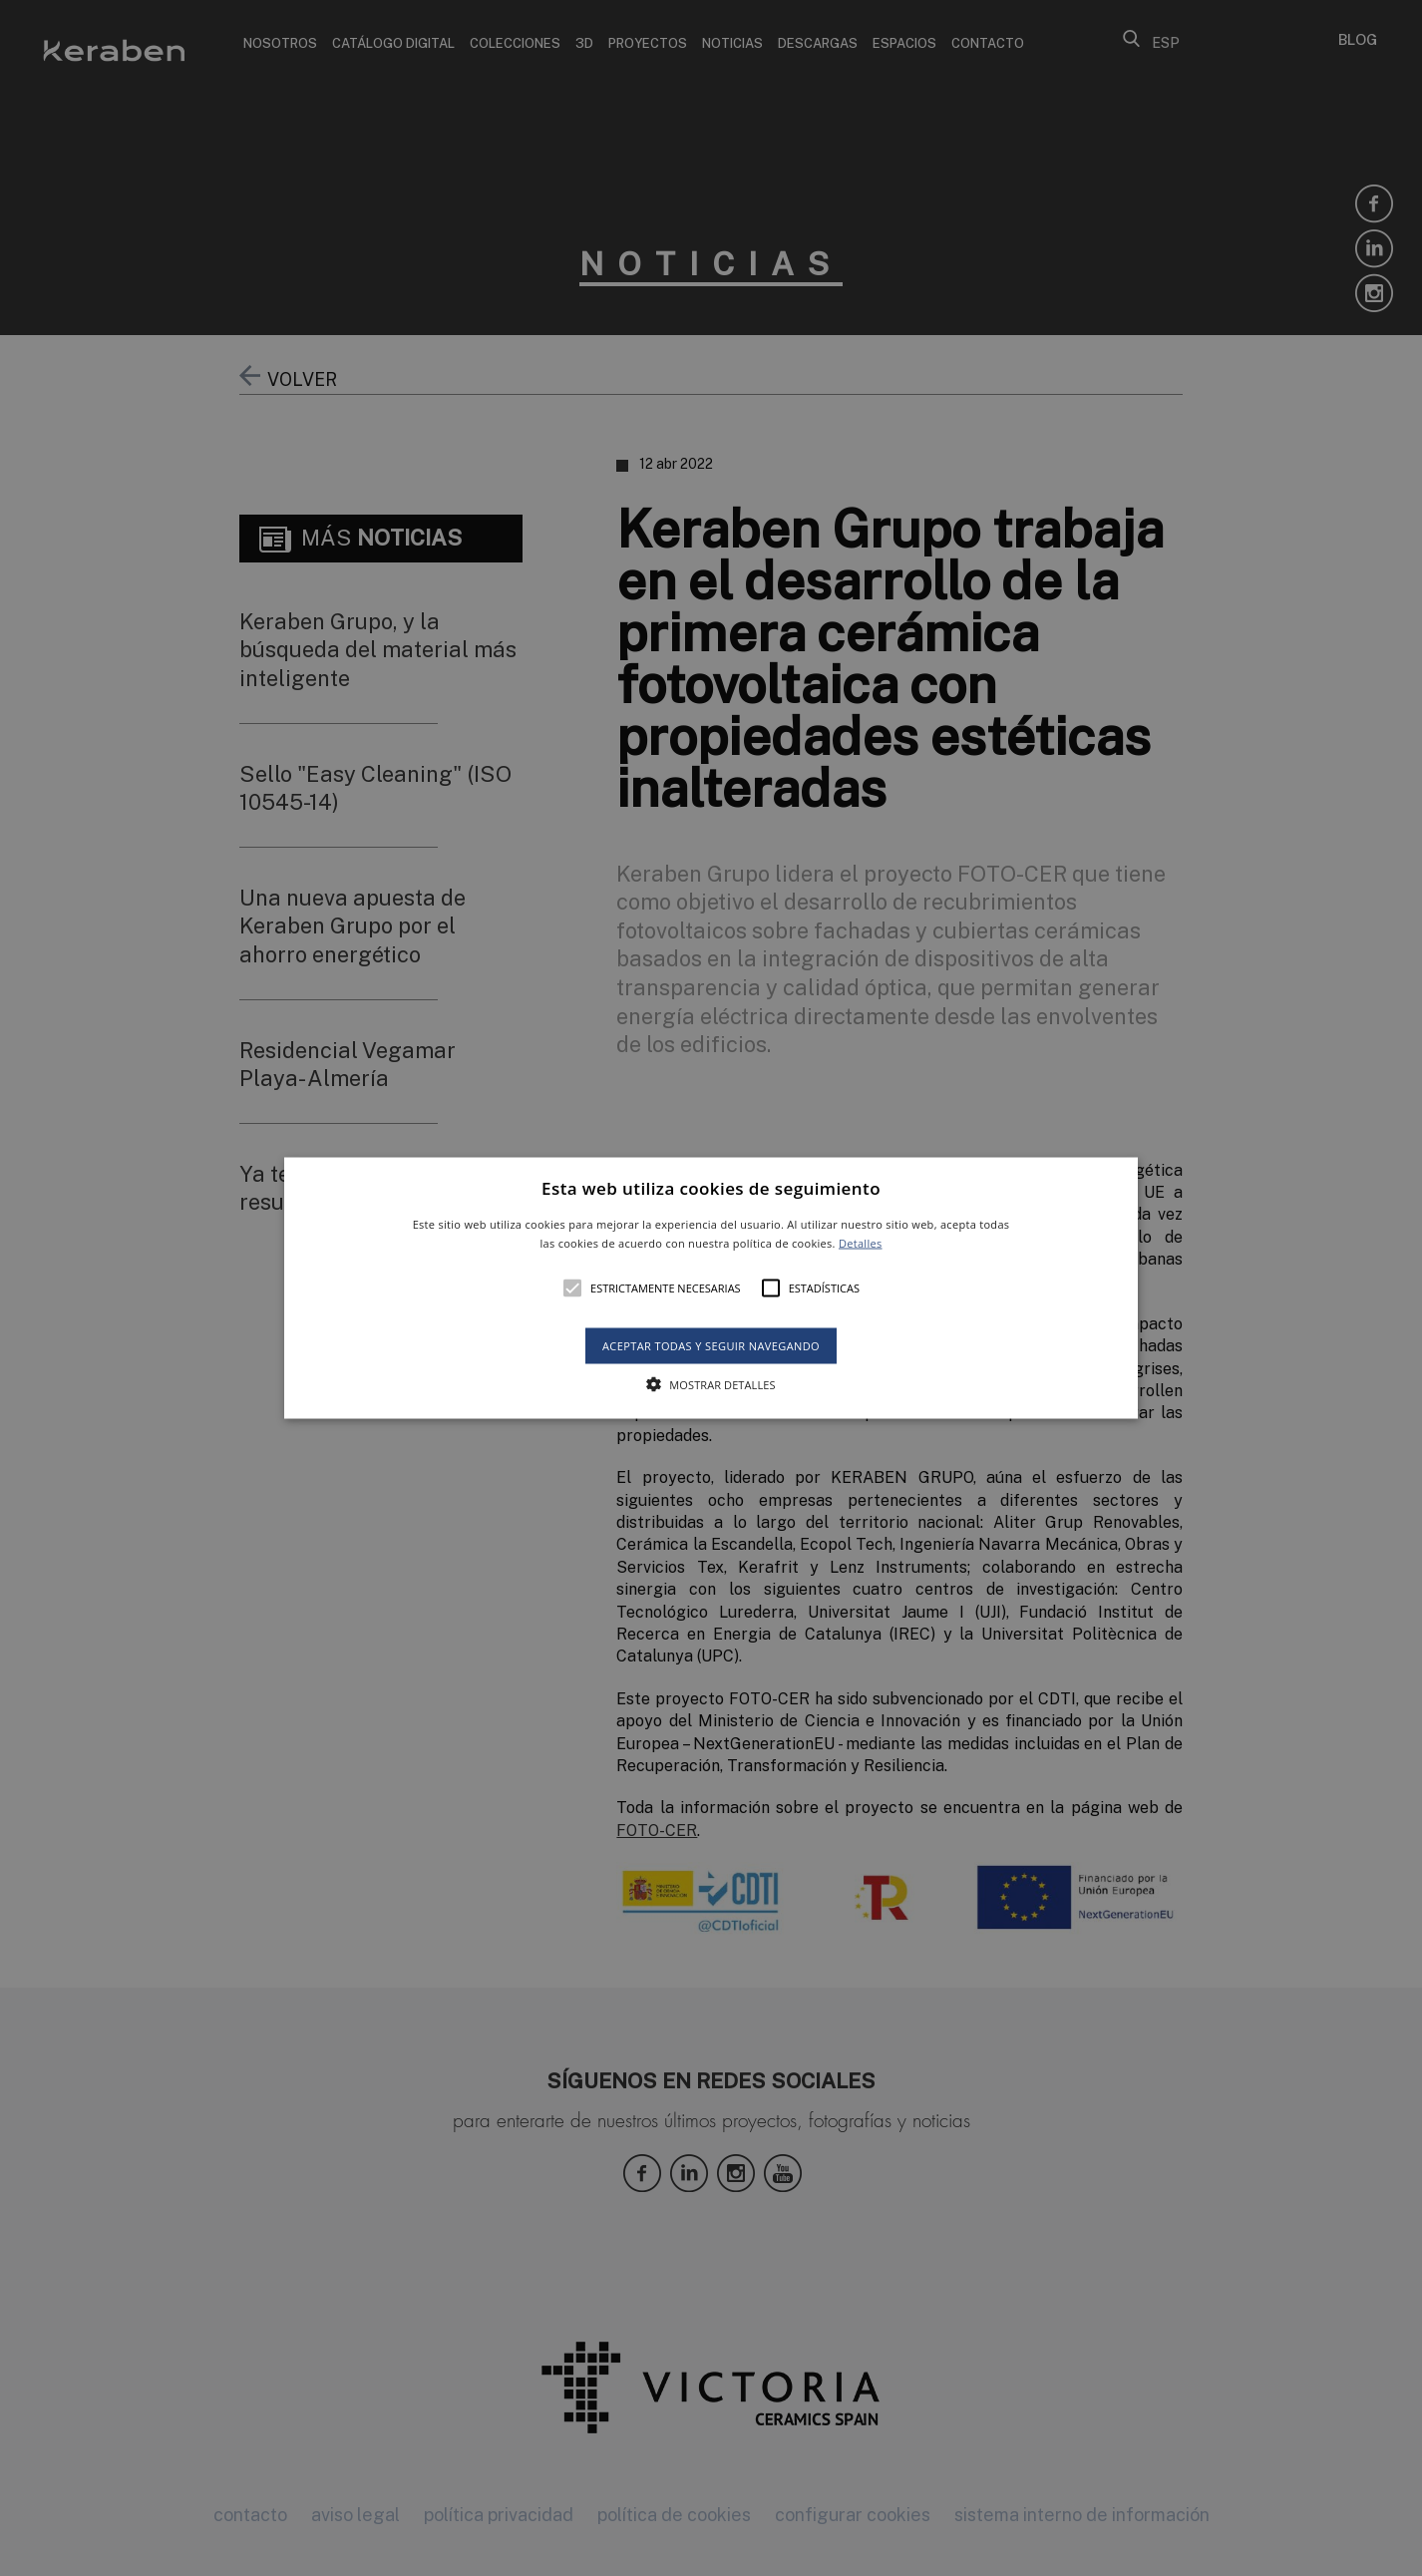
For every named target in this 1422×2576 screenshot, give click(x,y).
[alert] (711, 1288)
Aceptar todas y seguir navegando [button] (711, 1345)
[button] (711, 1288)
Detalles (861, 1243)
